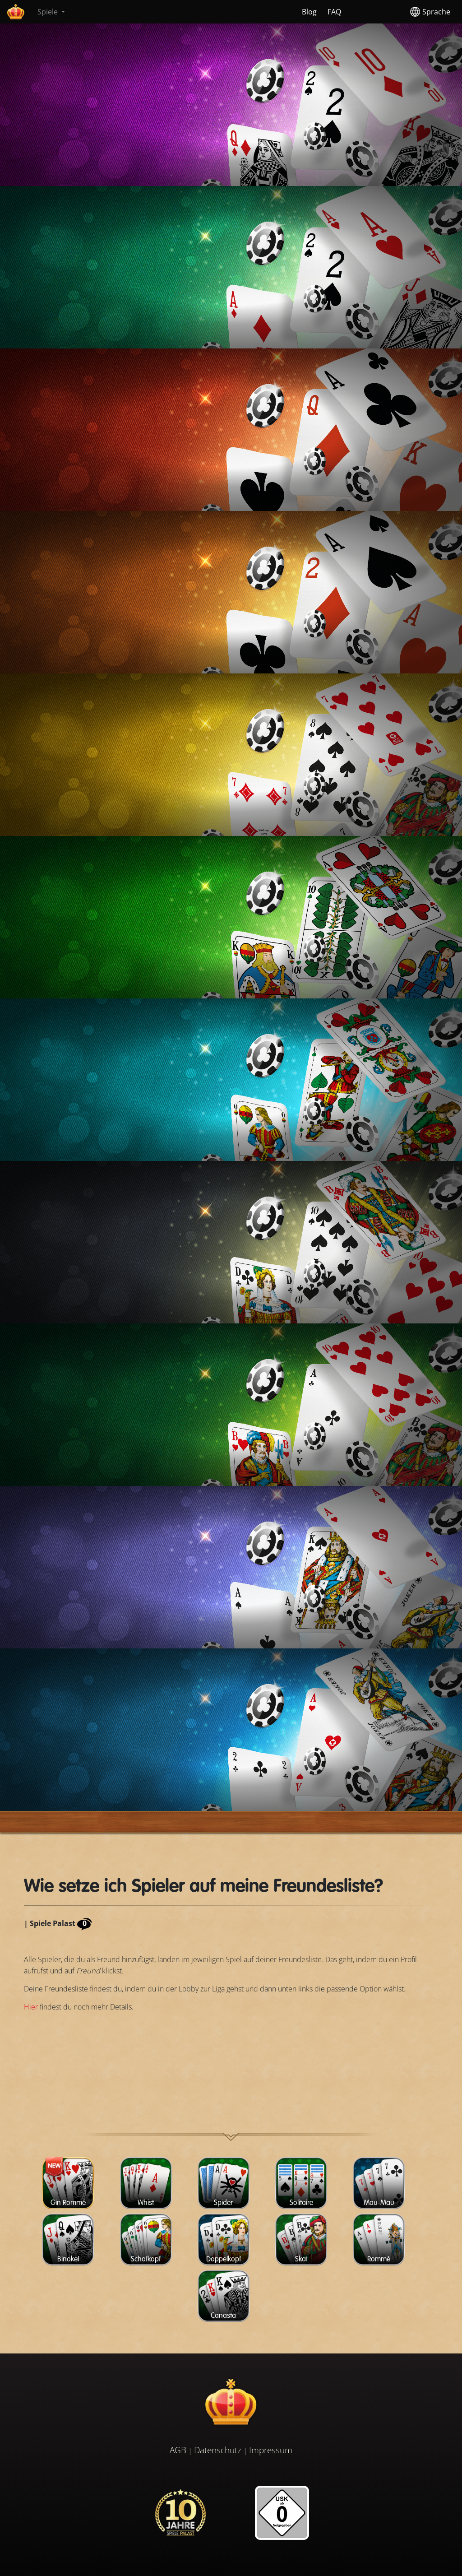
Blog (309, 12)
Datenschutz (217, 2450)
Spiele (48, 12)
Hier (31, 2007)
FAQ (334, 12)
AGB (178, 2450)
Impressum (270, 2450)
